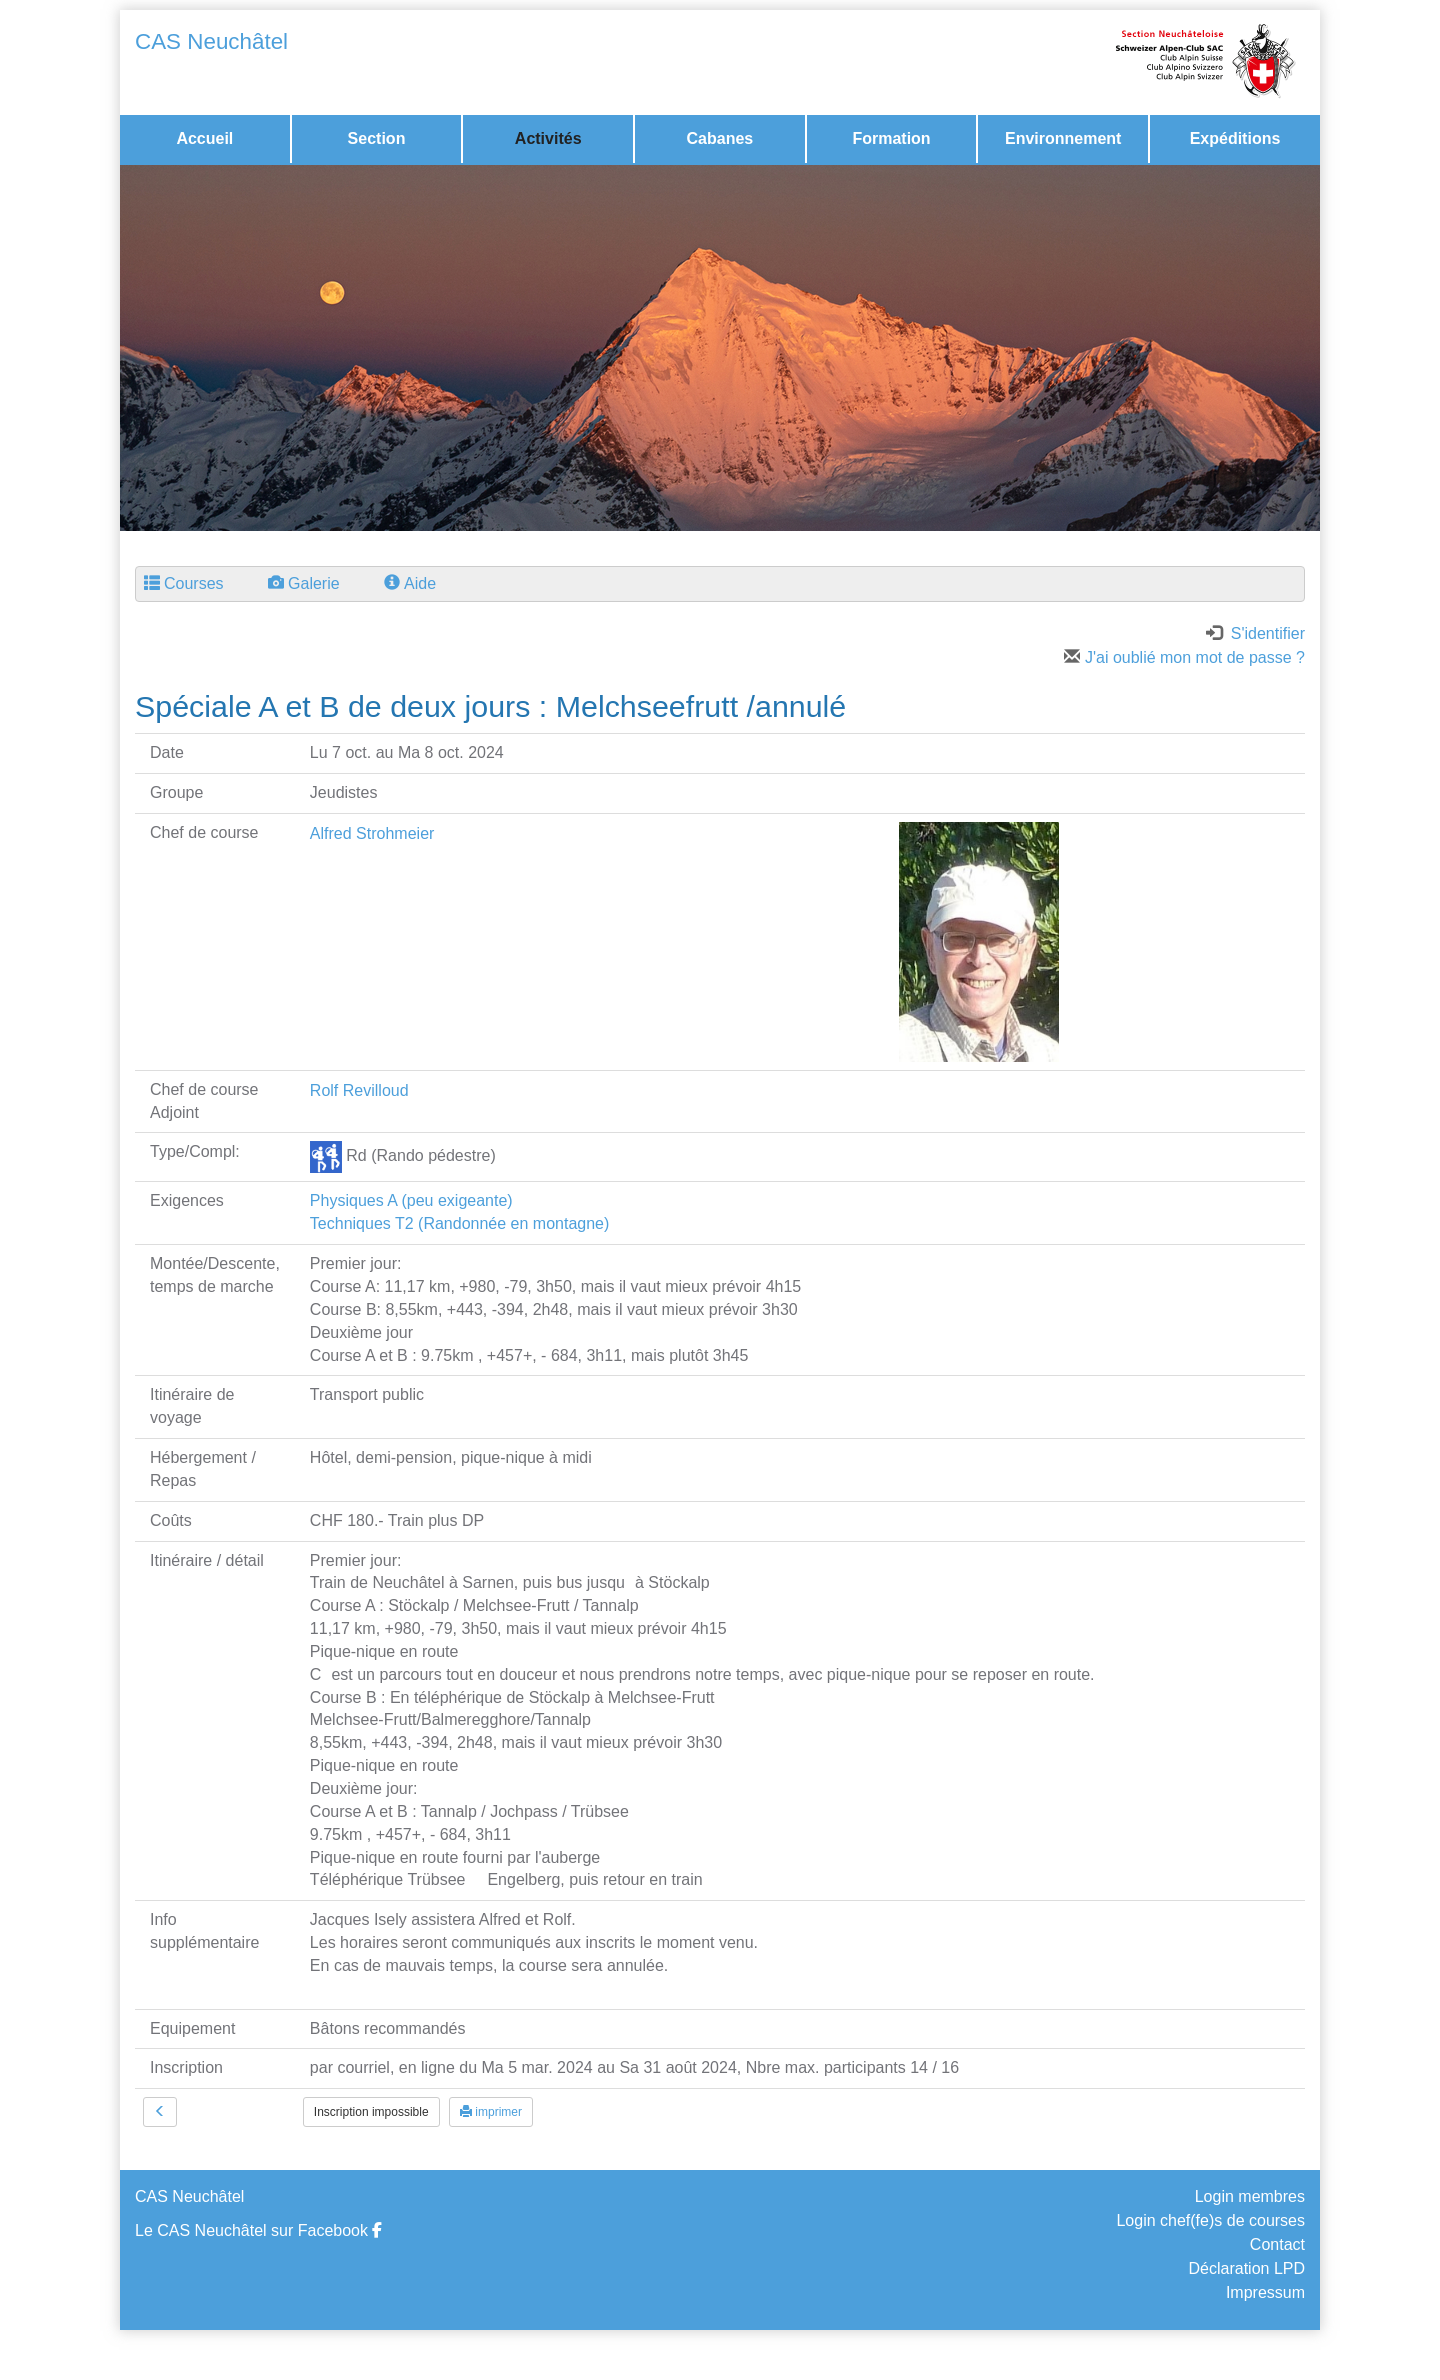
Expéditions (1235, 138)
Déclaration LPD (1247, 2268)
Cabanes (720, 138)
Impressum (1265, 2292)
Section (377, 138)
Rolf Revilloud (359, 1090)
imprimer (491, 2112)
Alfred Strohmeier (372, 833)
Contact (1277, 2244)
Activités (548, 138)
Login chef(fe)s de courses (1210, 2220)
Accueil (204, 138)
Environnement (1063, 138)
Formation (891, 138)
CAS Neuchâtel (211, 41)
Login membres (1250, 2196)
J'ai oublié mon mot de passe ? (1184, 657)
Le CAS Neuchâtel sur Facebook (258, 2230)
